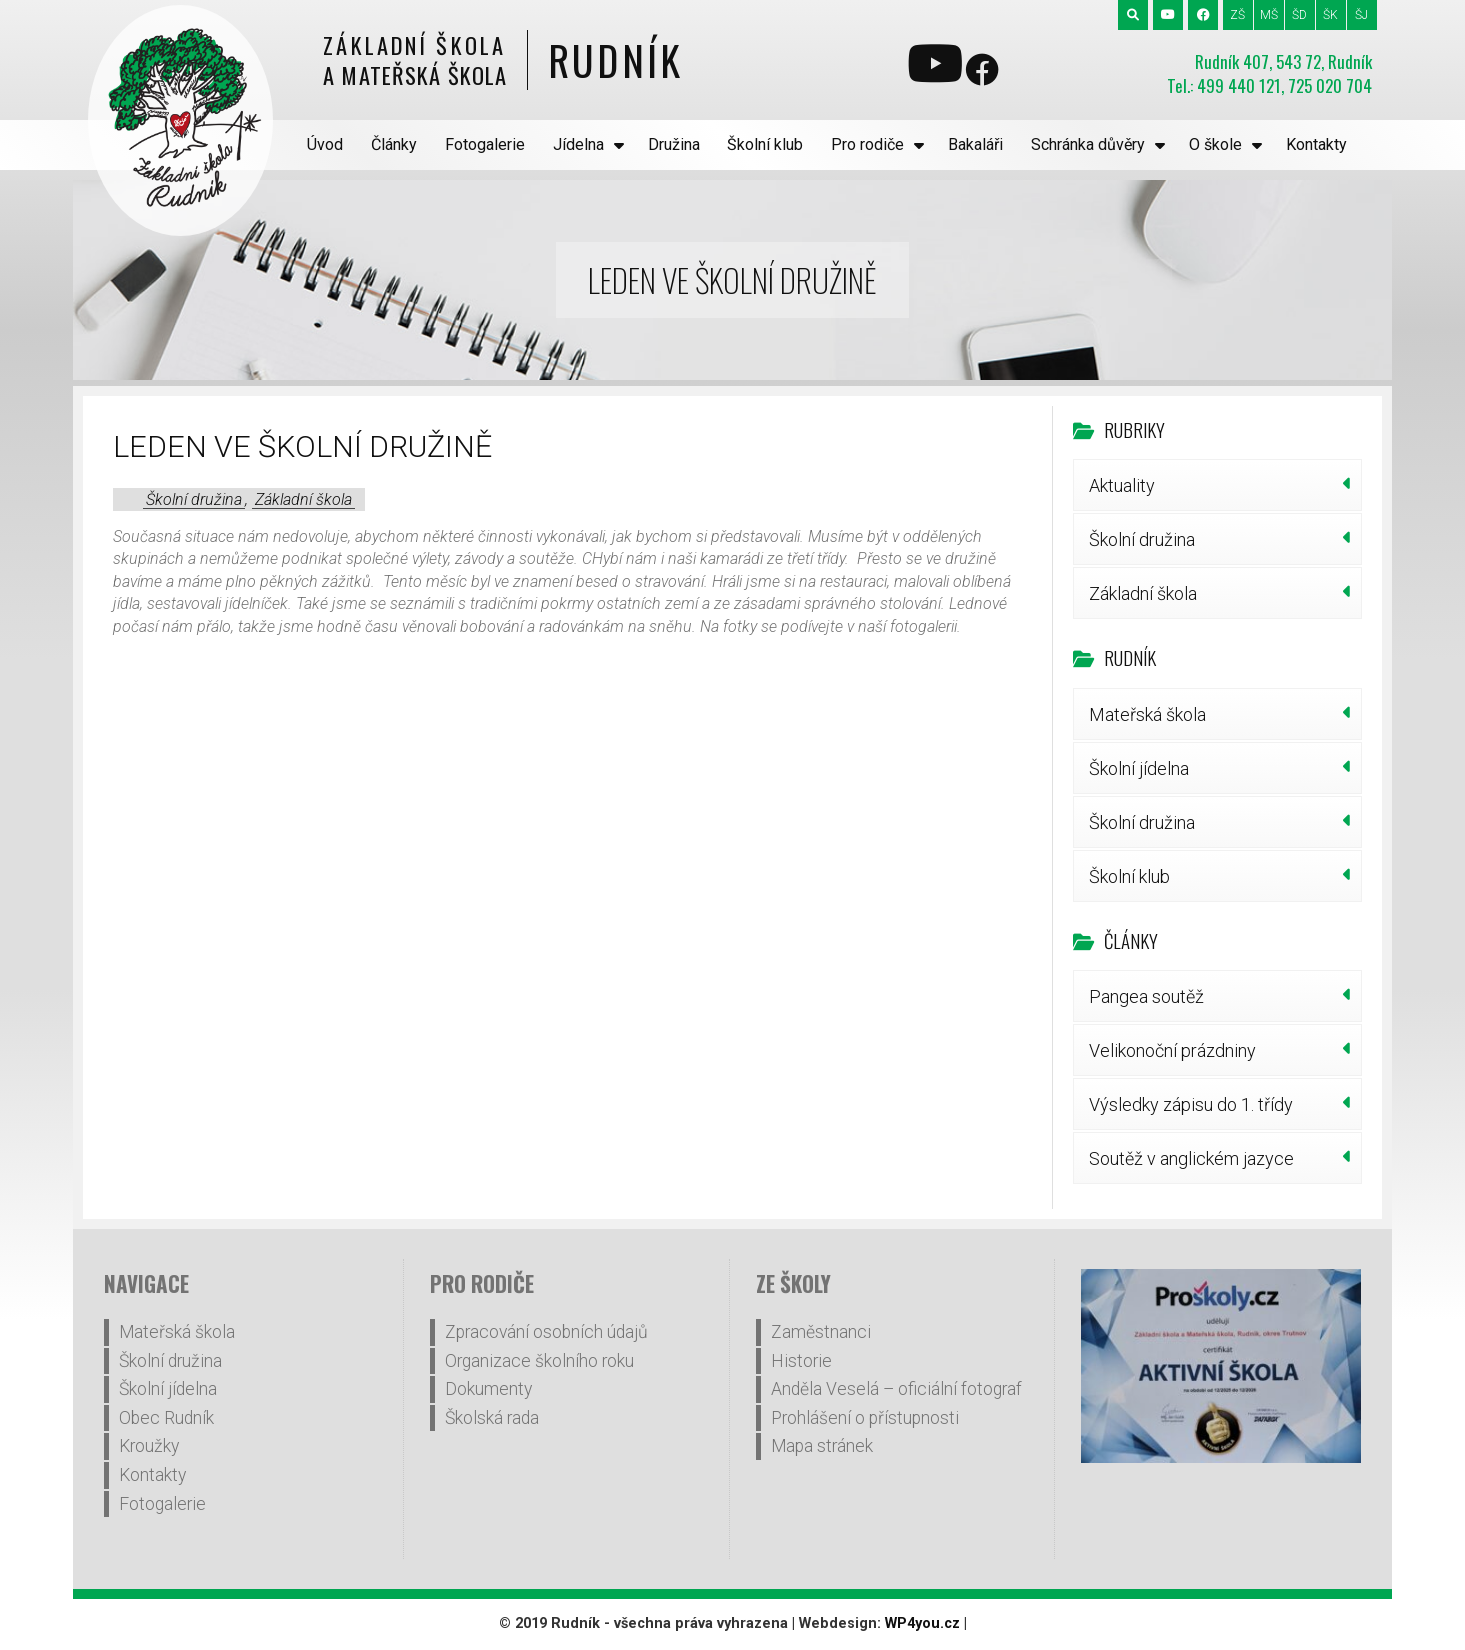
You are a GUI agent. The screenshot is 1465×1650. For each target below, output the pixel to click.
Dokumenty (488, 1389)
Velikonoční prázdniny (1172, 1050)
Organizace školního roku (539, 1361)
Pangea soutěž (1146, 996)
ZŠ (1237, 15)
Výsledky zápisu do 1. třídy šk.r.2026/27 (1191, 1112)
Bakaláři (975, 144)
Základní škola (303, 499)
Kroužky (149, 1446)
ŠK (1330, 15)
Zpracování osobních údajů (546, 1332)
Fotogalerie (485, 144)
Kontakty (1316, 144)
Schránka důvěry (1088, 144)
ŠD (1299, 15)
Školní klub (765, 144)
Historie (801, 1361)
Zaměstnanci (821, 1332)
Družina (674, 144)
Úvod (325, 144)
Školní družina (194, 499)
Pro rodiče (867, 144)
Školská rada (492, 1418)
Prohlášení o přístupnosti (865, 1418)
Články (394, 144)
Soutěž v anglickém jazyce (1191, 1158)
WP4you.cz (922, 1623)
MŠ (1269, 15)
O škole (1215, 144)
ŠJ (1361, 15)
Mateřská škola (1147, 714)
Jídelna (578, 144)
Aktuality (1122, 485)
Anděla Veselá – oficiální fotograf (896, 1389)
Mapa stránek (822, 1446)
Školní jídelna (1139, 768)
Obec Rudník (166, 1418)
